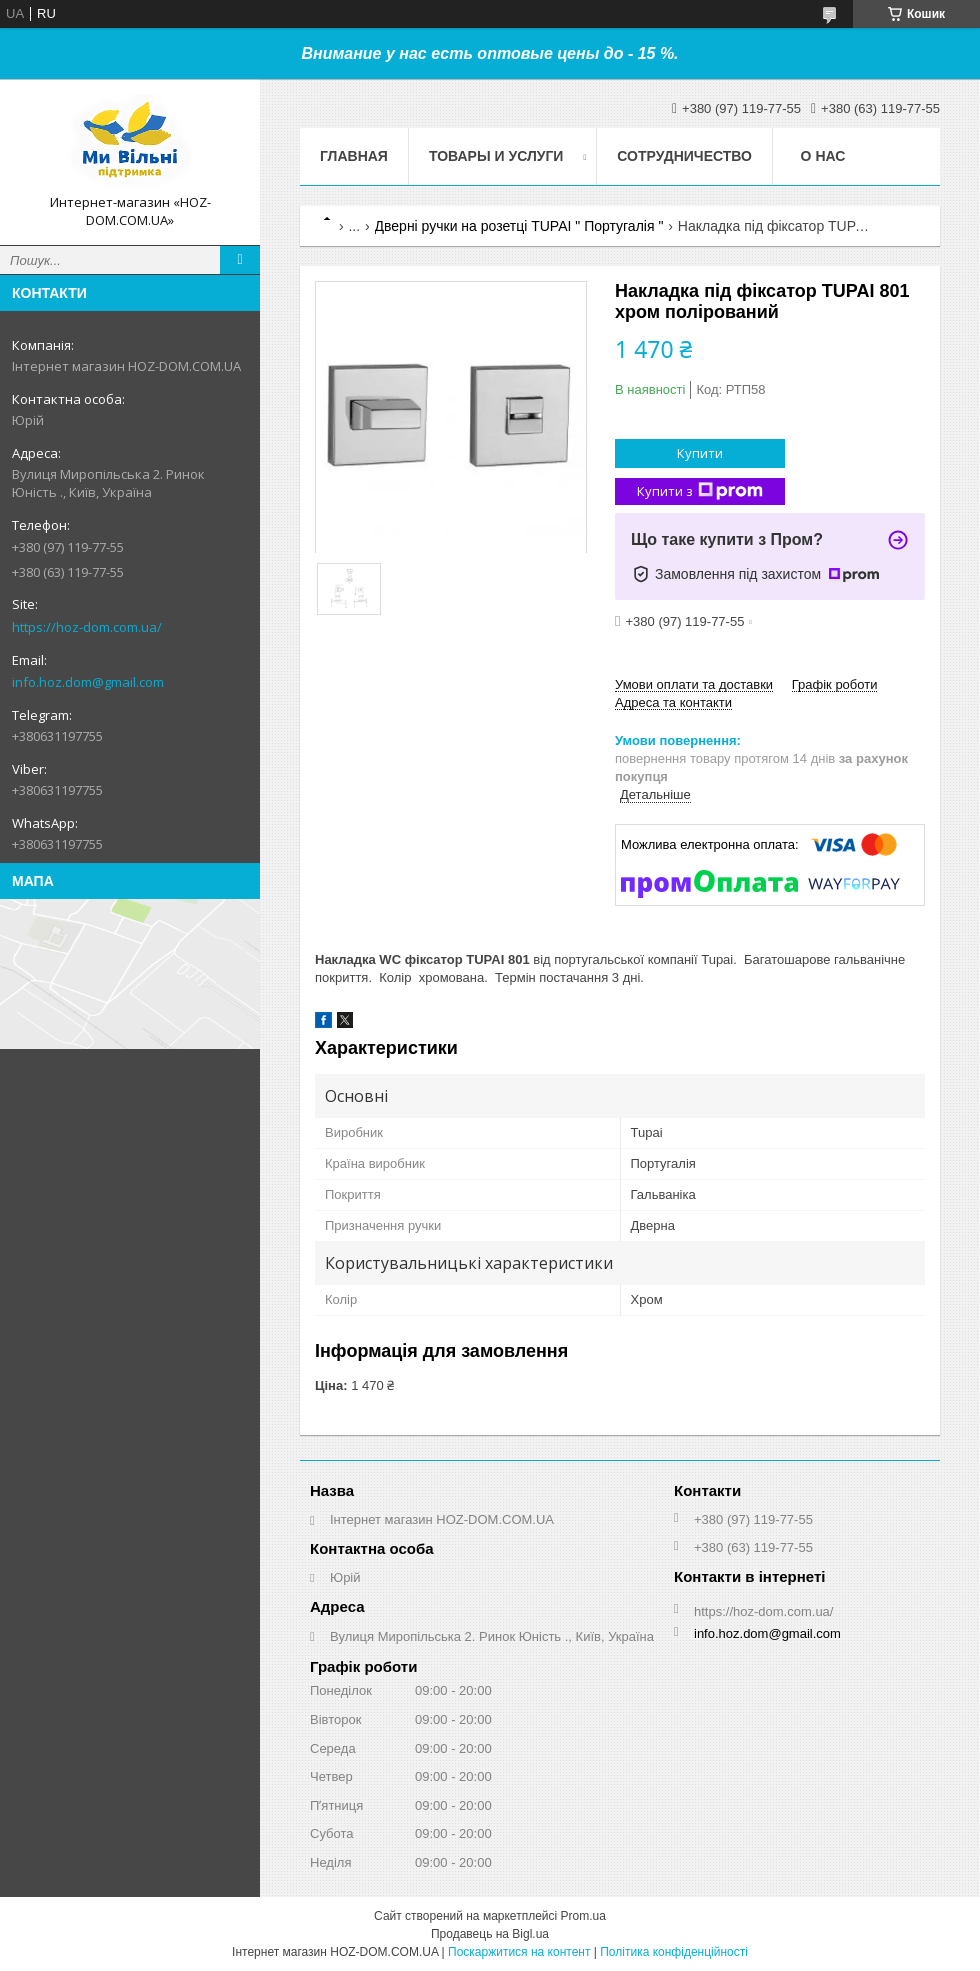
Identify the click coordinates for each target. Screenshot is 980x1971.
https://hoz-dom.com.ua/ (87, 627)
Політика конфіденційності (674, 1952)
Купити (700, 453)
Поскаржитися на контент (519, 1952)
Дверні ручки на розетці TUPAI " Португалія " (519, 226)
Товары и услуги (496, 156)
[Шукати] (240, 260)
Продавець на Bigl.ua (490, 1934)
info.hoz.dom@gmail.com (88, 682)
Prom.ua (583, 1916)
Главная (354, 156)
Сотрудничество (684, 156)
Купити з (700, 491)
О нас (823, 156)
